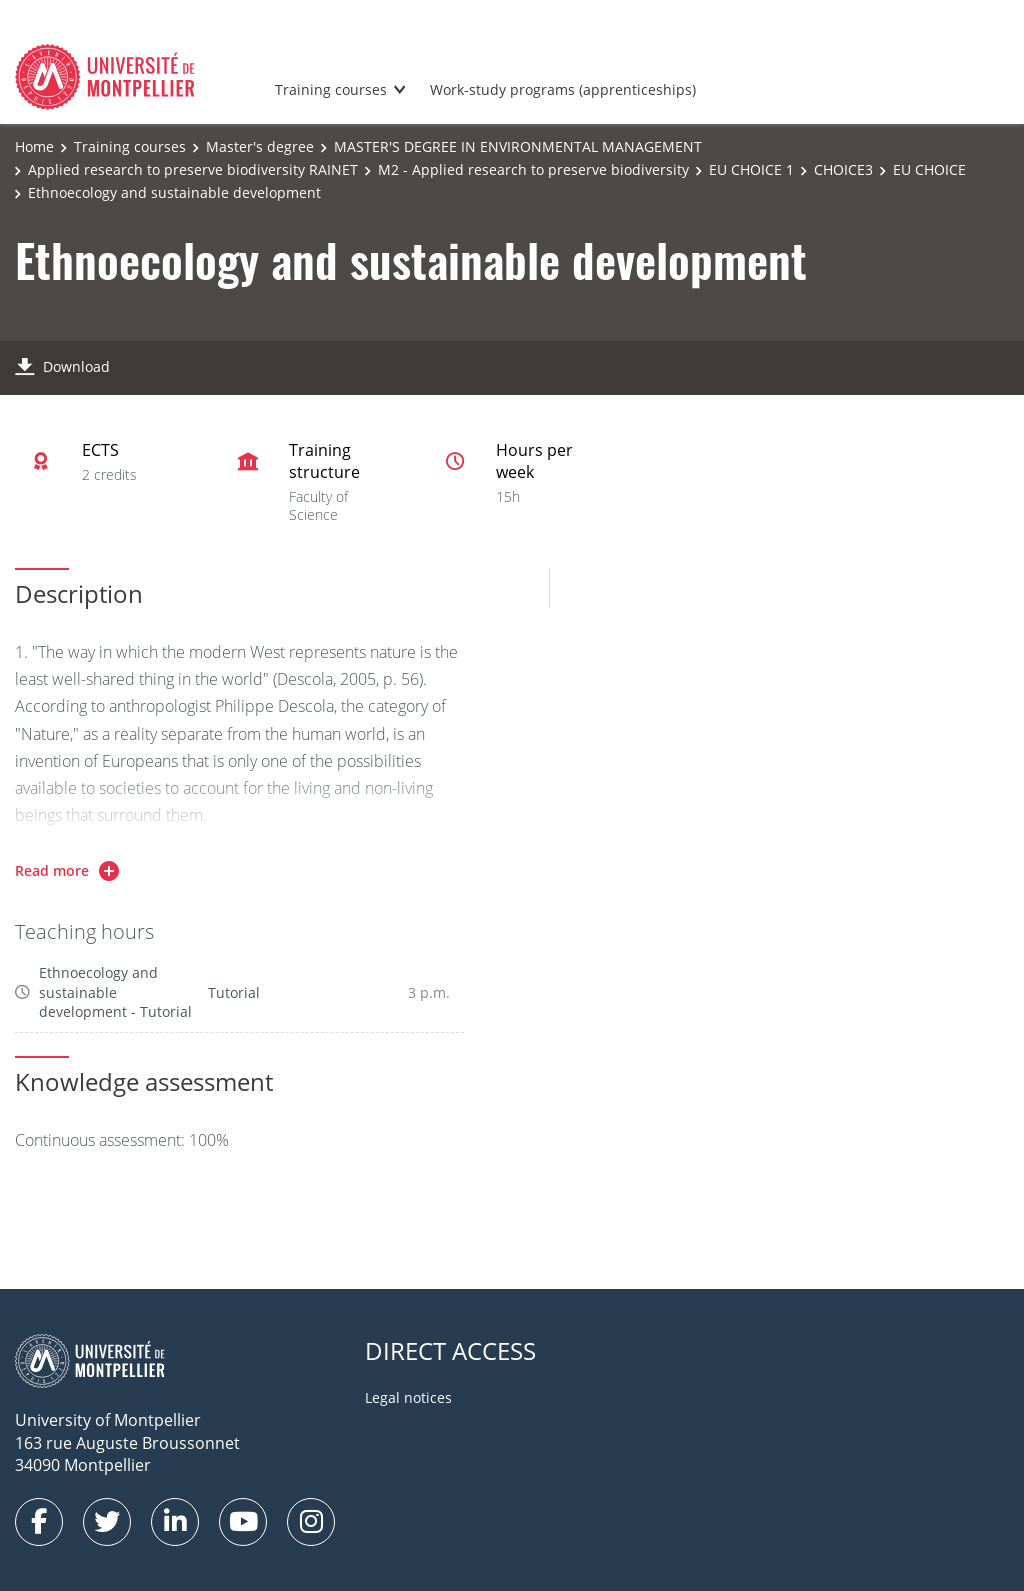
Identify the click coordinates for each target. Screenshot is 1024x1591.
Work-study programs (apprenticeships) (563, 89)
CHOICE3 (843, 169)
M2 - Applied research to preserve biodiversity (533, 169)
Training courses (331, 89)
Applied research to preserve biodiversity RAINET (193, 169)
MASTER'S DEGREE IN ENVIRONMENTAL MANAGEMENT (518, 146)
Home (34, 146)
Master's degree (260, 146)
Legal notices (408, 1397)
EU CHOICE (929, 169)
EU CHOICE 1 (751, 169)
